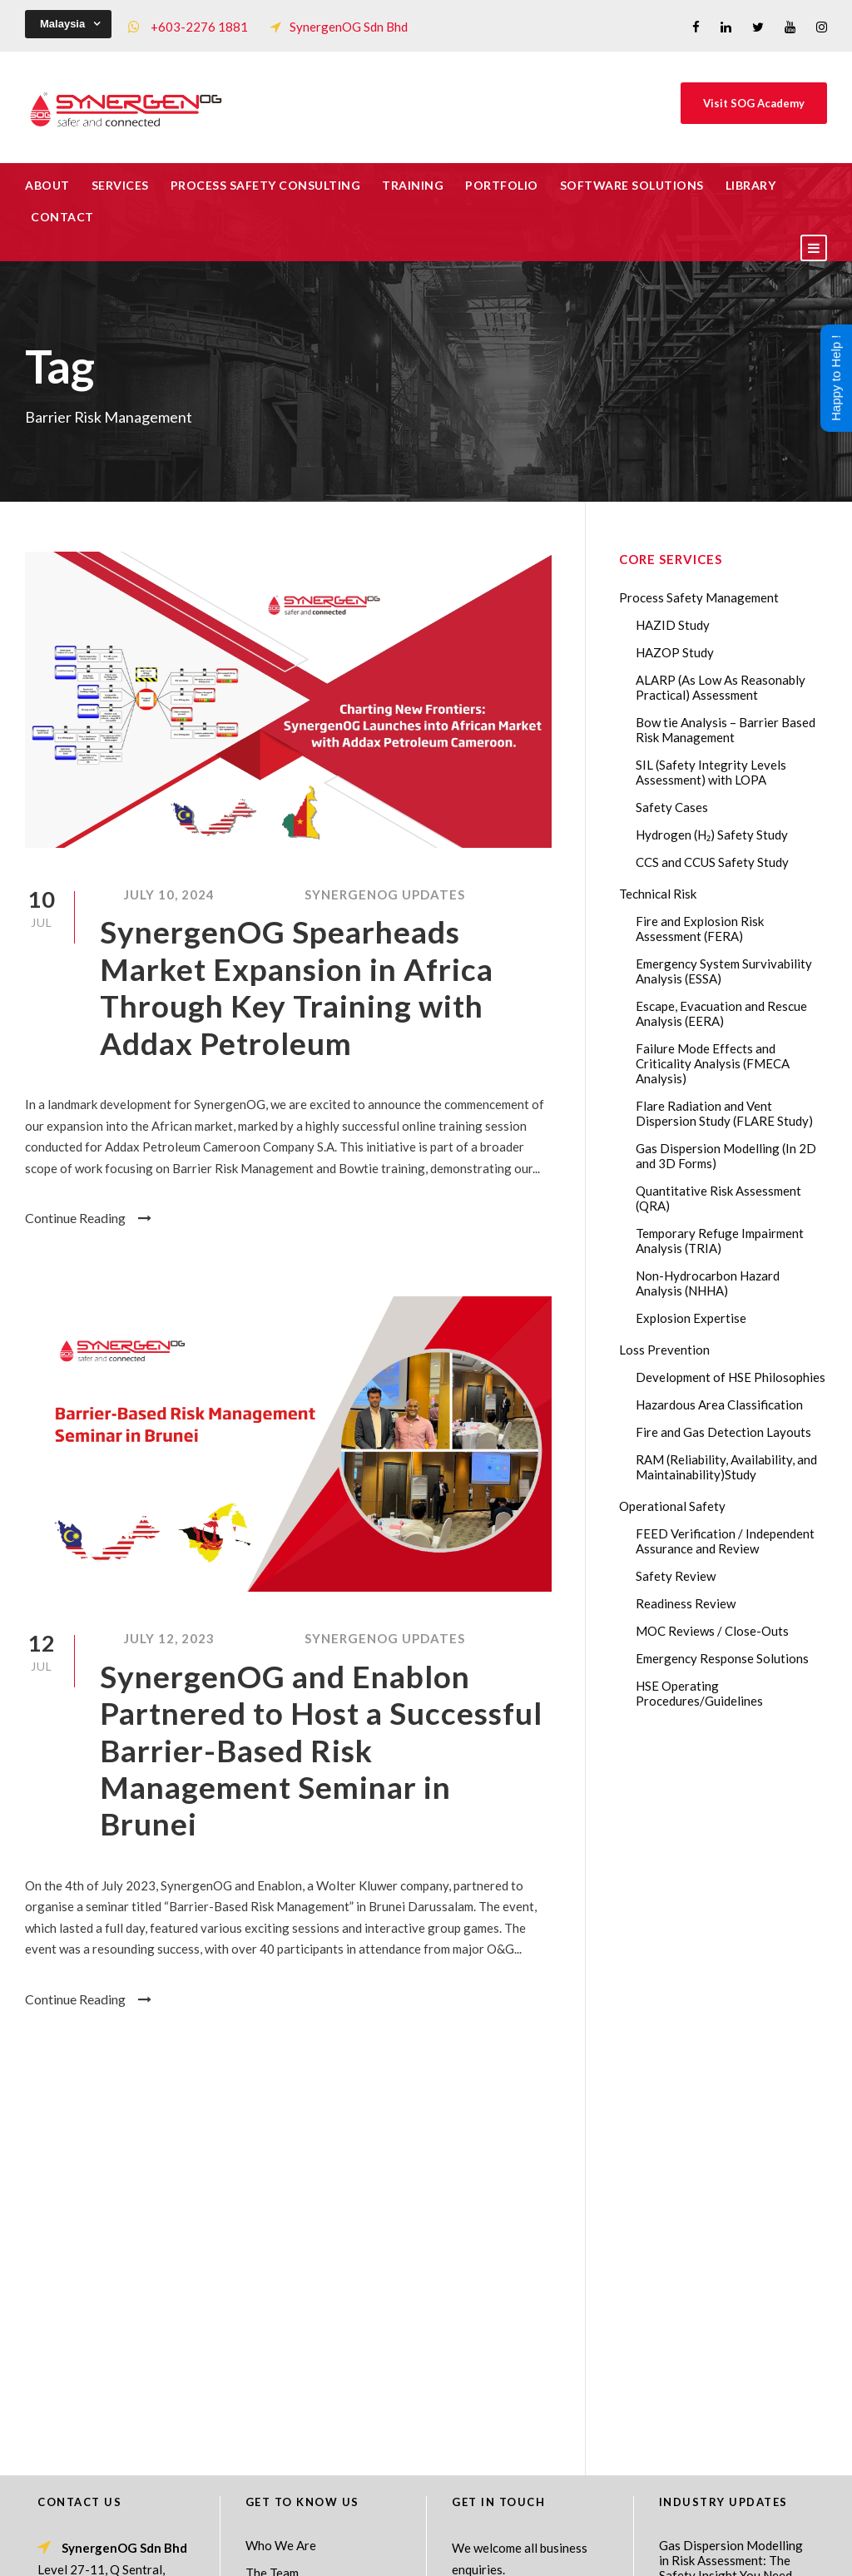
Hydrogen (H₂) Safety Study (712, 834)
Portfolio (501, 185)
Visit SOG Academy (754, 103)
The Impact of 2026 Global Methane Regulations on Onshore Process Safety (733, 2470)
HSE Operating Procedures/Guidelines (699, 1693)
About (47, 185)
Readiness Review (686, 1603)
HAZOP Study (675, 652)
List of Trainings (290, 2263)
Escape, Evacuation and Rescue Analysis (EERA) (721, 1013)
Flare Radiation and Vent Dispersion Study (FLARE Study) (724, 1113)
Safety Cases (672, 807)
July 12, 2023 (169, 1638)
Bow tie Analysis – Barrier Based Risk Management (725, 730)
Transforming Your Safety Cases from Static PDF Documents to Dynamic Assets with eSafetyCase (730, 2333)
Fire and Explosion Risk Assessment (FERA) (700, 929)
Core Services (283, 2235)
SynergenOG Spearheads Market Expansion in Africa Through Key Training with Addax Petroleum (296, 987)
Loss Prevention (664, 1349)
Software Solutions (632, 185)
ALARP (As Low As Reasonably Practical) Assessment (720, 687)
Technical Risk (657, 893)
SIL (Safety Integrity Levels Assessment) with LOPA (711, 772)
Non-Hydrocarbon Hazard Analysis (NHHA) (708, 1283)
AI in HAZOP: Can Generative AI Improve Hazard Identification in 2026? (724, 2405)
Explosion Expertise (691, 1317)
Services (120, 185)
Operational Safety (672, 1506)
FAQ (257, 2345)
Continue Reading (88, 1218)
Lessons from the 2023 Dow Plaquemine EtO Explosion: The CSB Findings (722, 2261)
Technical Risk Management (559, 2552)
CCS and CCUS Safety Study (712, 862)
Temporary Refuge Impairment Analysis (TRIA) (720, 1241)
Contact (62, 217)
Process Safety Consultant (427, 2552)
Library (751, 185)
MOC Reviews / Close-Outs (712, 1630)
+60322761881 (106, 2305)
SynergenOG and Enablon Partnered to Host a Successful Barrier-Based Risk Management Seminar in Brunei (321, 1750)
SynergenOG (417, 2535)
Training (412, 185)
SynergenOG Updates (385, 894)
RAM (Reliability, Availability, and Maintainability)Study (726, 1467)
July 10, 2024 (169, 894)
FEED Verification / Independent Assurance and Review (725, 1541)
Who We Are (280, 2180)
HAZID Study (673, 624)
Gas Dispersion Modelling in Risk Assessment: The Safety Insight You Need (731, 2195)
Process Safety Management (699, 597)
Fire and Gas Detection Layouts (723, 1431)
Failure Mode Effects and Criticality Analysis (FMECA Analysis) (713, 1063)
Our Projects (281, 2318)
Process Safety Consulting (266, 185)
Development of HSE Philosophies (730, 1377)
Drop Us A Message (511, 2242)
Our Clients (277, 2290)
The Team (272, 2208)
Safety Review (676, 1575)
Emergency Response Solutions (722, 1658)
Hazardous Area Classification (719, 1404)
